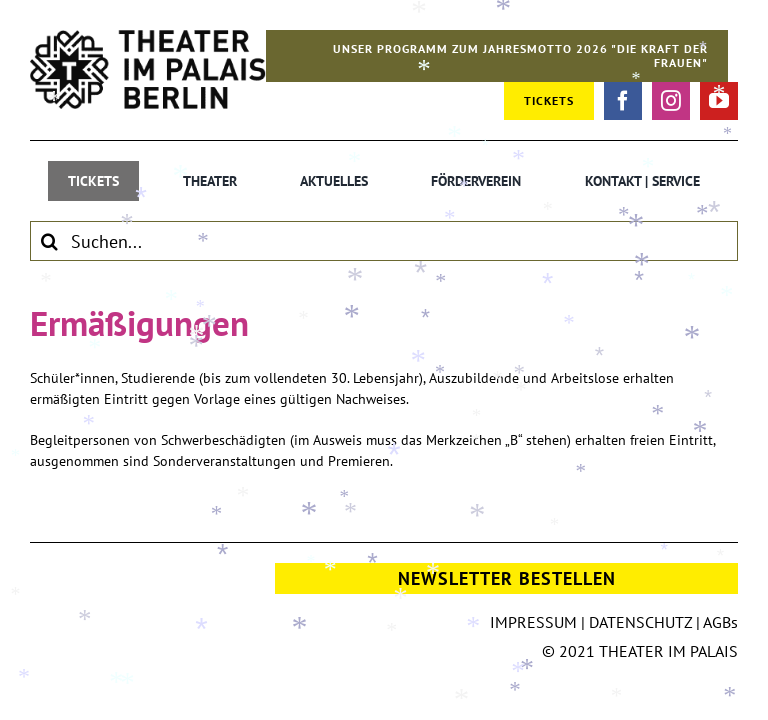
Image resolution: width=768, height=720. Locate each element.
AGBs (720, 622)
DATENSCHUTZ (640, 622)
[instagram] (671, 101)
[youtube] (719, 101)
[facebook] (623, 101)
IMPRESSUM (533, 622)
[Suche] (50, 241)
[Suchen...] (384, 241)
